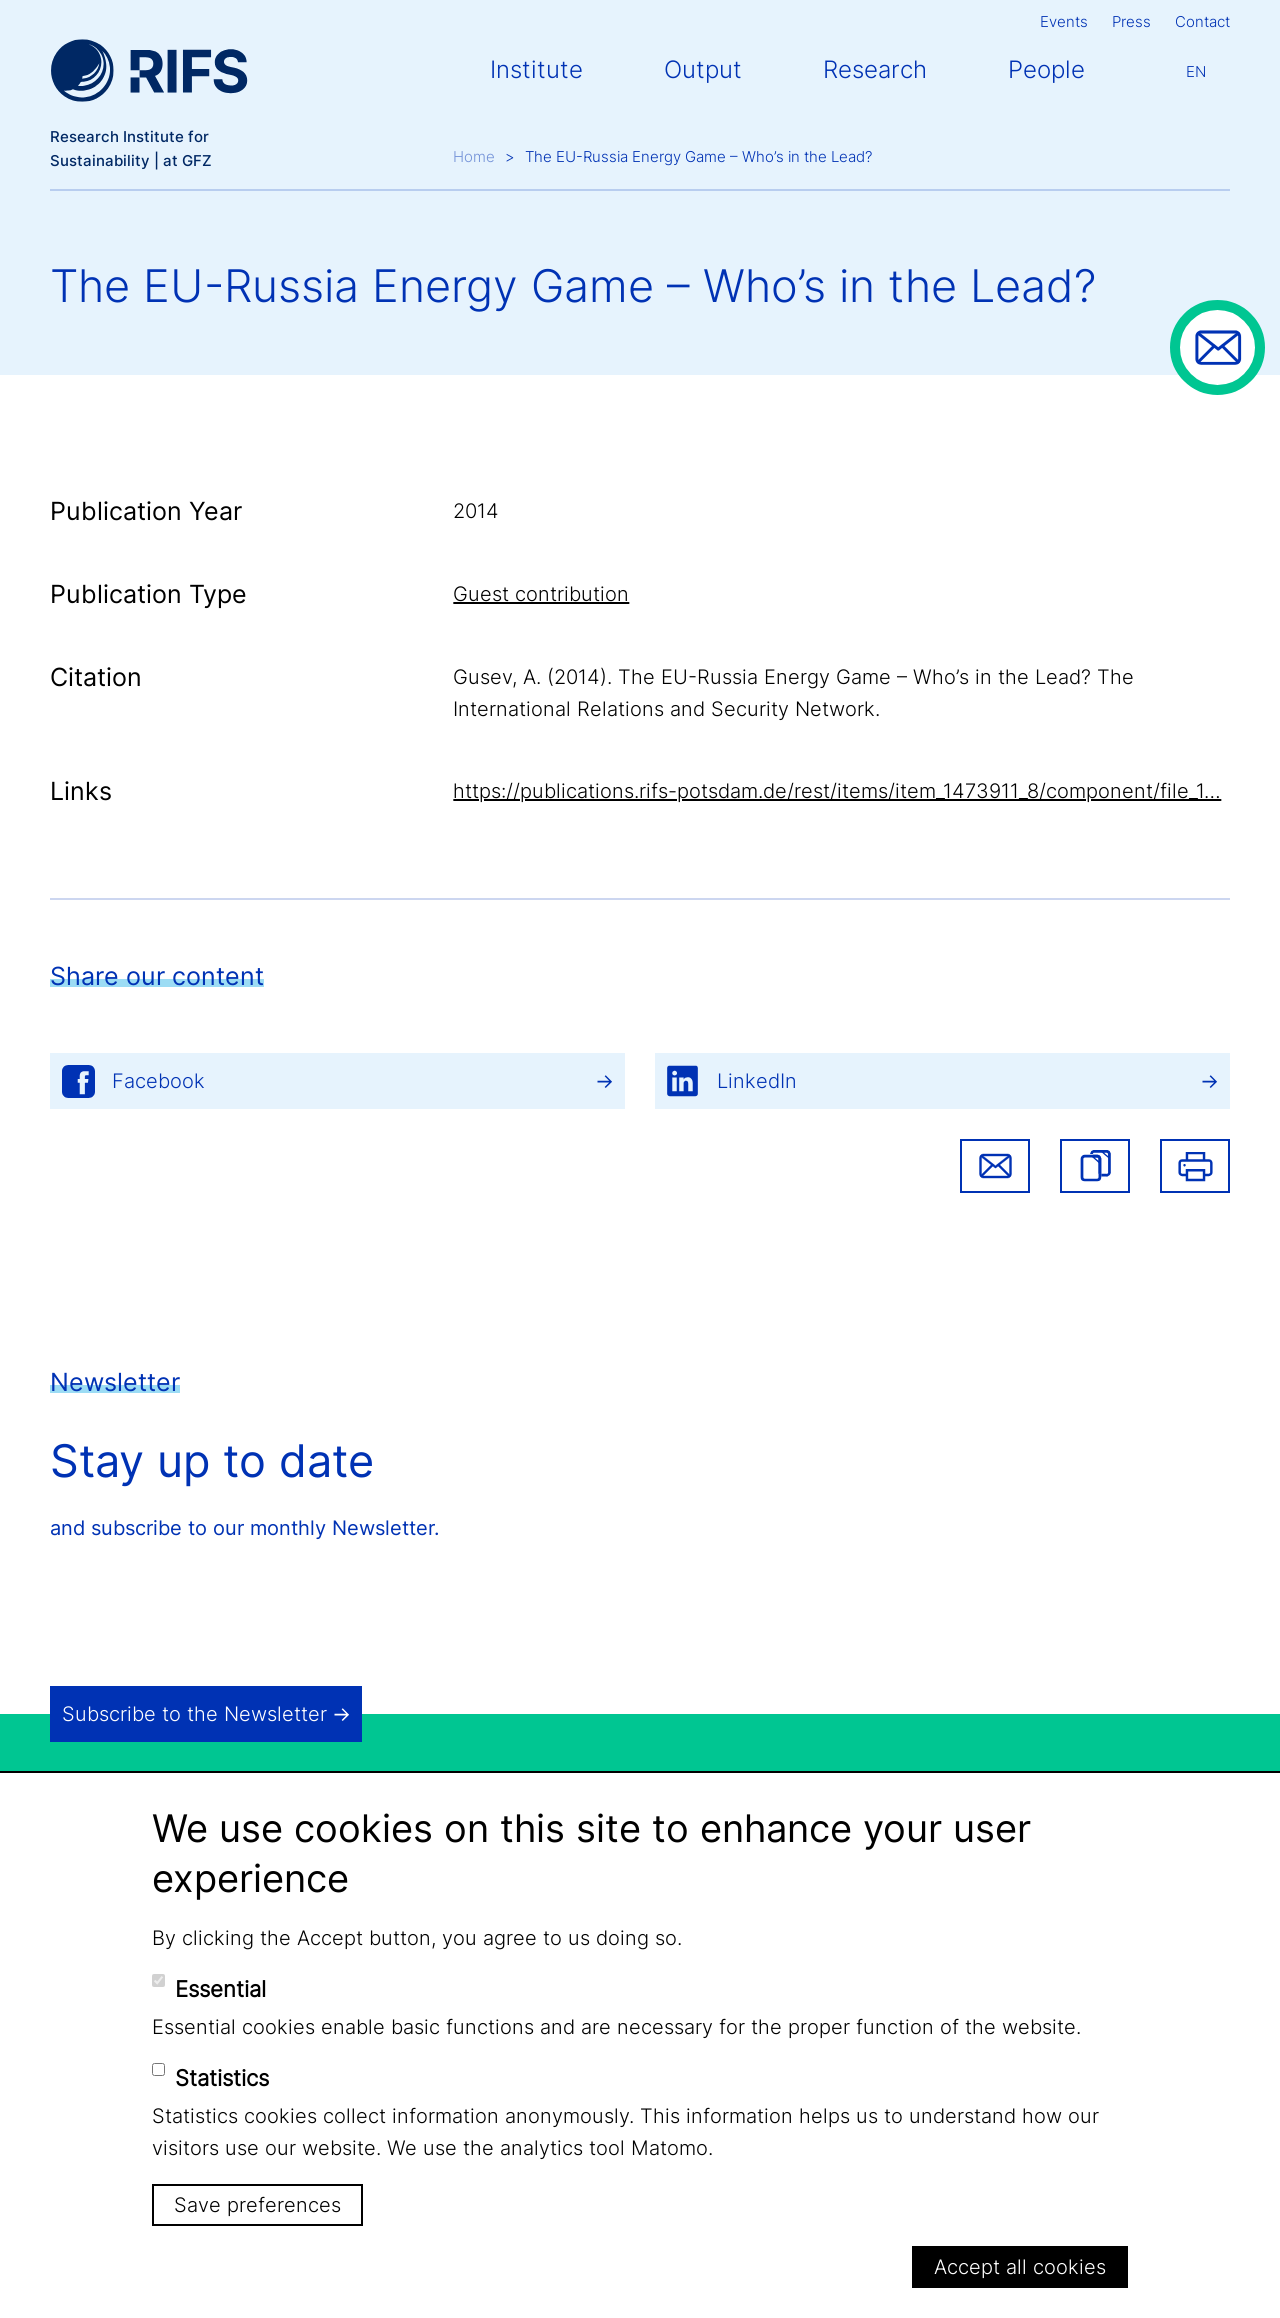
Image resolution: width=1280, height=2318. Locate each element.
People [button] (1046, 69)
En (1196, 71)
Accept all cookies (1020, 2267)
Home (474, 156)
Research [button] (875, 69)
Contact (1202, 21)
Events (1064, 21)
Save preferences (257, 2205)
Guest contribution (541, 594)
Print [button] (1195, 1166)
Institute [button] (536, 69)
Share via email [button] (995, 1166)
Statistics (222, 2078)
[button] (1095, 1166)
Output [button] (703, 69)
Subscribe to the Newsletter (194, 1714)
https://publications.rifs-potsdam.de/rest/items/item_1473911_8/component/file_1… (837, 791)
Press (1131, 21)
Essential (220, 1989)
